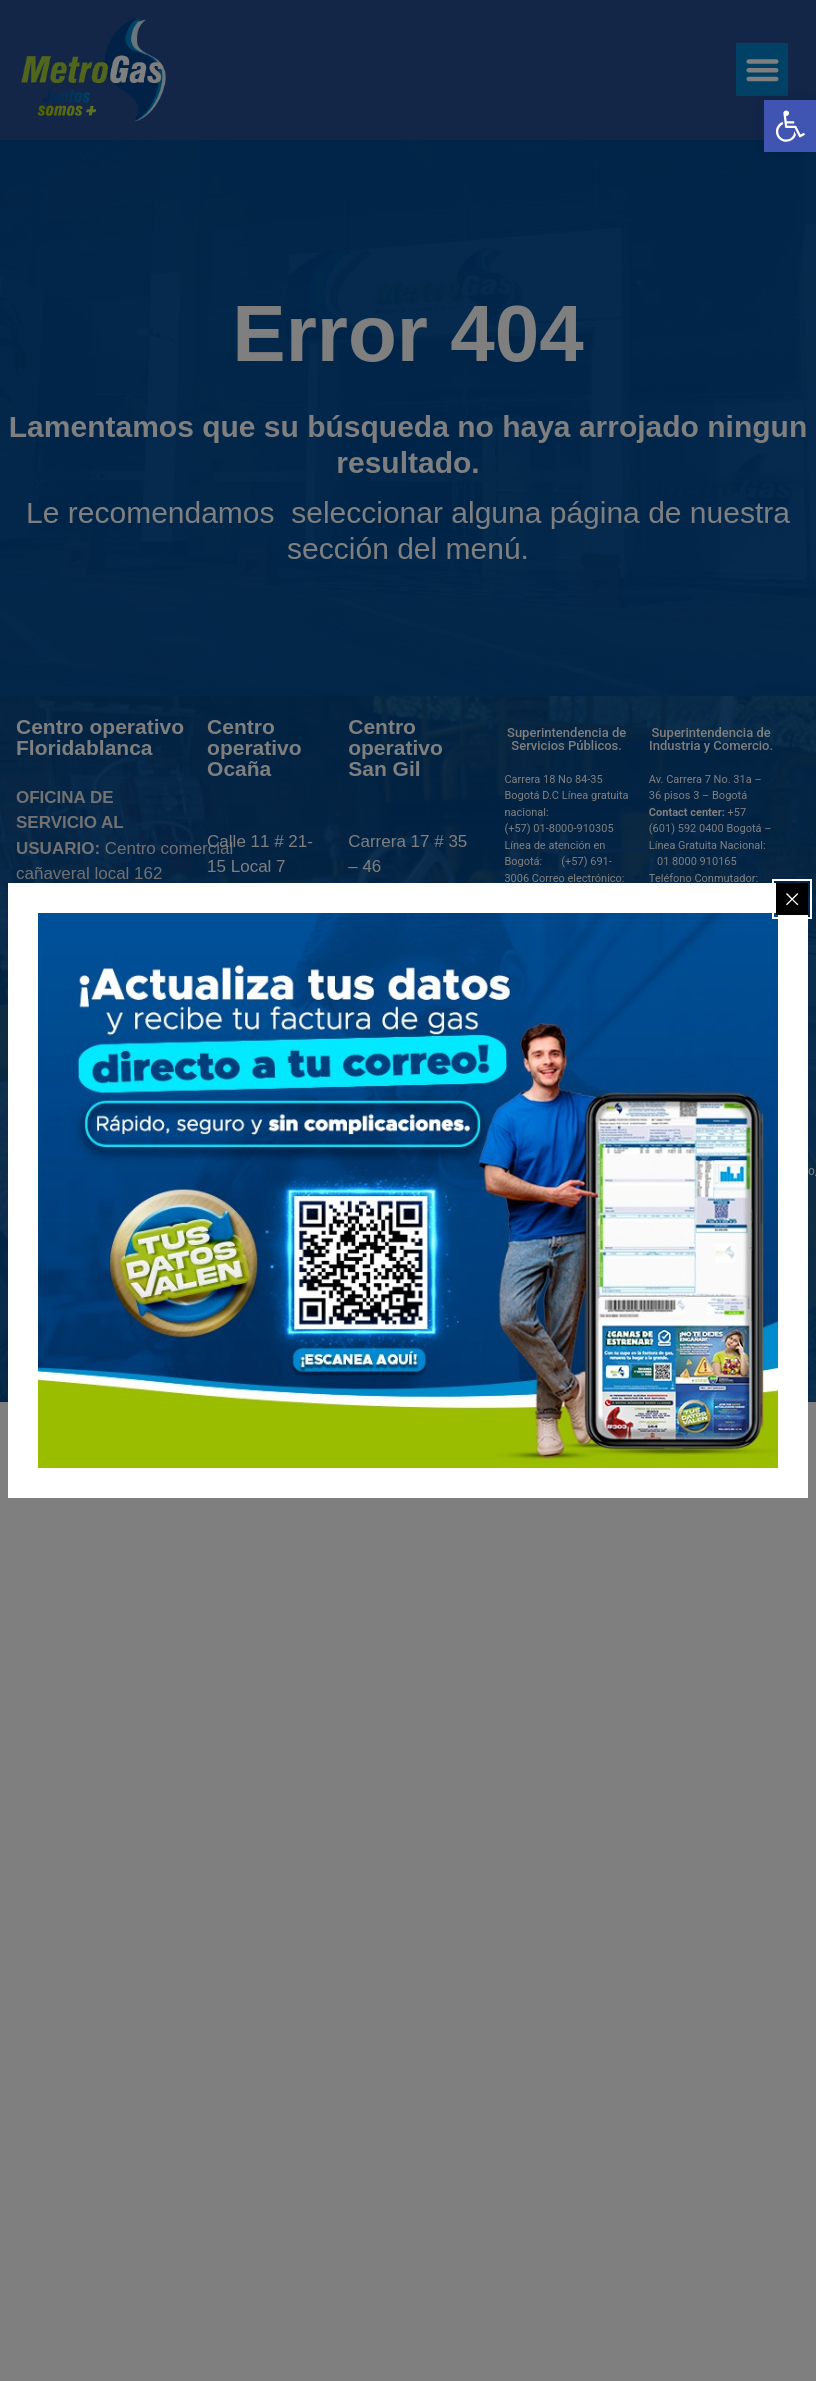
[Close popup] (792, 899)
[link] (790, 126)
